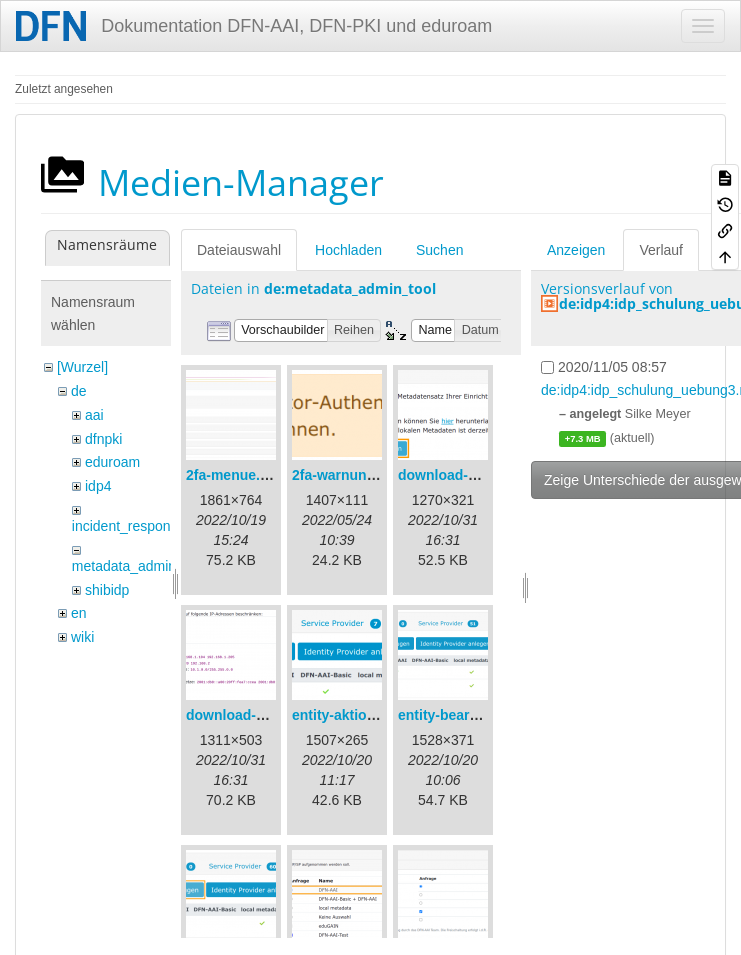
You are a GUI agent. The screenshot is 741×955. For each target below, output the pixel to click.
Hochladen (348, 250)
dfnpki (103, 439)
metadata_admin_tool (139, 566)
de (79, 391)
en (79, 613)
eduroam (112, 462)
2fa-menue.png (236, 475)
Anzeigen (576, 250)
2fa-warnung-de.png (359, 475)
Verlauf (661, 250)
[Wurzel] (82, 367)
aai (94, 415)
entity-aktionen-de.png (367, 715)
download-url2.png (248, 715)
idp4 (98, 486)
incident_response (129, 526)
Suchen (439, 250)
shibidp (107, 590)
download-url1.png (460, 475)
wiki (82, 637)
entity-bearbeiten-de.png (479, 715)
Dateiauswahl (239, 250)
